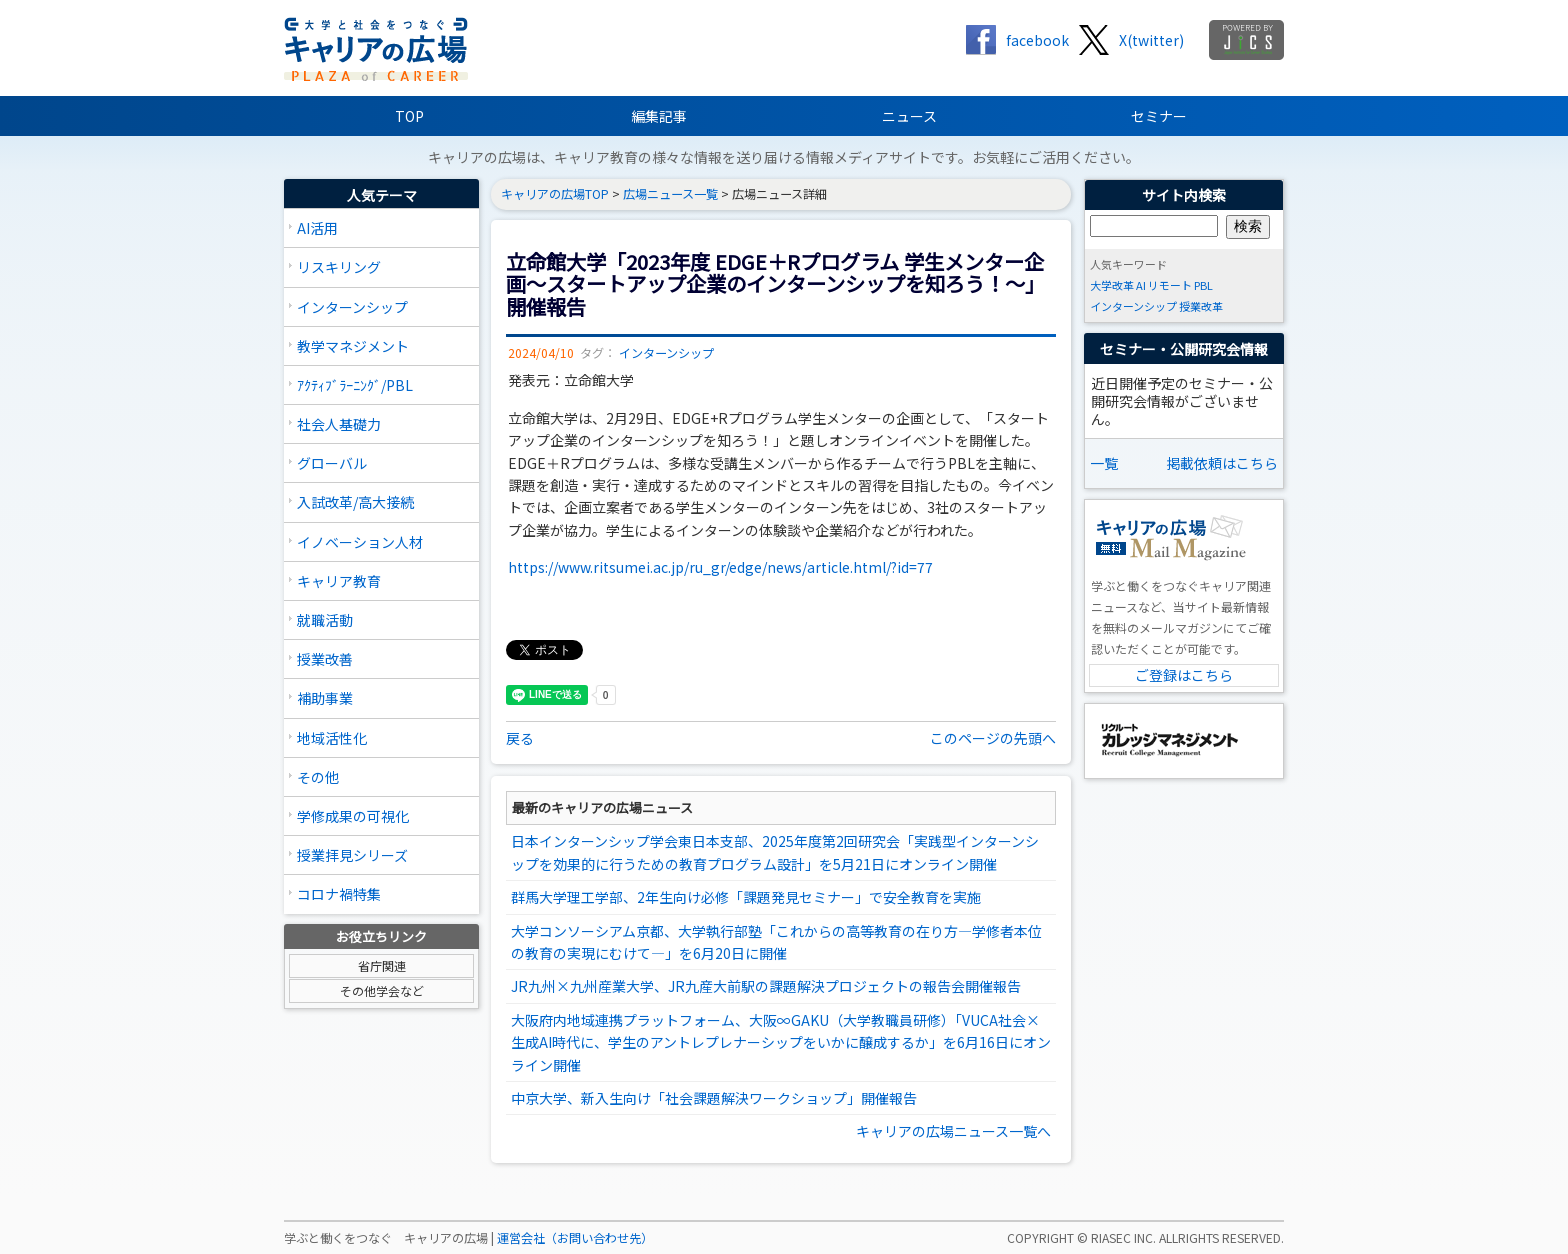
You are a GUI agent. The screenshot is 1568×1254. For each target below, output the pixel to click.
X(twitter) (1151, 40)
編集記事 (659, 116)
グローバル (332, 463)
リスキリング (339, 267)
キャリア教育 (339, 581)
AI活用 (317, 228)
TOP (409, 116)
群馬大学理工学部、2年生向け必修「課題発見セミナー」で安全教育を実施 (746, 897)
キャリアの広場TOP (555, 194)
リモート (1170, 285)
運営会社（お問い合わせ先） (575, 1238)
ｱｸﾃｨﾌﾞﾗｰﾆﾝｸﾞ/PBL (355, 385)
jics (1246, 40)
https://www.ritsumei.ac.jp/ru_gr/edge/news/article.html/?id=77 (720, 567)
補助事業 (325, 698)
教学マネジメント (353, 346)
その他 (318, 777)
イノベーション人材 (360, 542)
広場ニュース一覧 (670, 194)
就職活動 (325, 620)
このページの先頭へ (993, 738)
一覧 (1104, 463)
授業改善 (325, 659)
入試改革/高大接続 (355, 502)
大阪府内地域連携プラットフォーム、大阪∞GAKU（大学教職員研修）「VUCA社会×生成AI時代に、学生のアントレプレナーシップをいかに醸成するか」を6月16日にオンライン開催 (781, 1042)
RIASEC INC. (1123, 1238)
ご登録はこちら (1184, 675)
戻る (520, 738)
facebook (1037, 40)
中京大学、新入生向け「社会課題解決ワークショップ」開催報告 (714, 1098)
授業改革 (1201, 306)
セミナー (1159, 116)
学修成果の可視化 (353, 816)
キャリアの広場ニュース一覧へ (953, 1131)
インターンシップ (352, 307)
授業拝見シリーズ (352, 855)
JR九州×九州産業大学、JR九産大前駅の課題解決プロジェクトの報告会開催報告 (766, 986)
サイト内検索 (1184, 195)
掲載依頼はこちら (1222, 463)
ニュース (909, 116)
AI (1141, 285)
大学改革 (1112, 285)
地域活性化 (332, 738)
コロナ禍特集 (339, 894)
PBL (1203, 285)
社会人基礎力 (339, 424)
